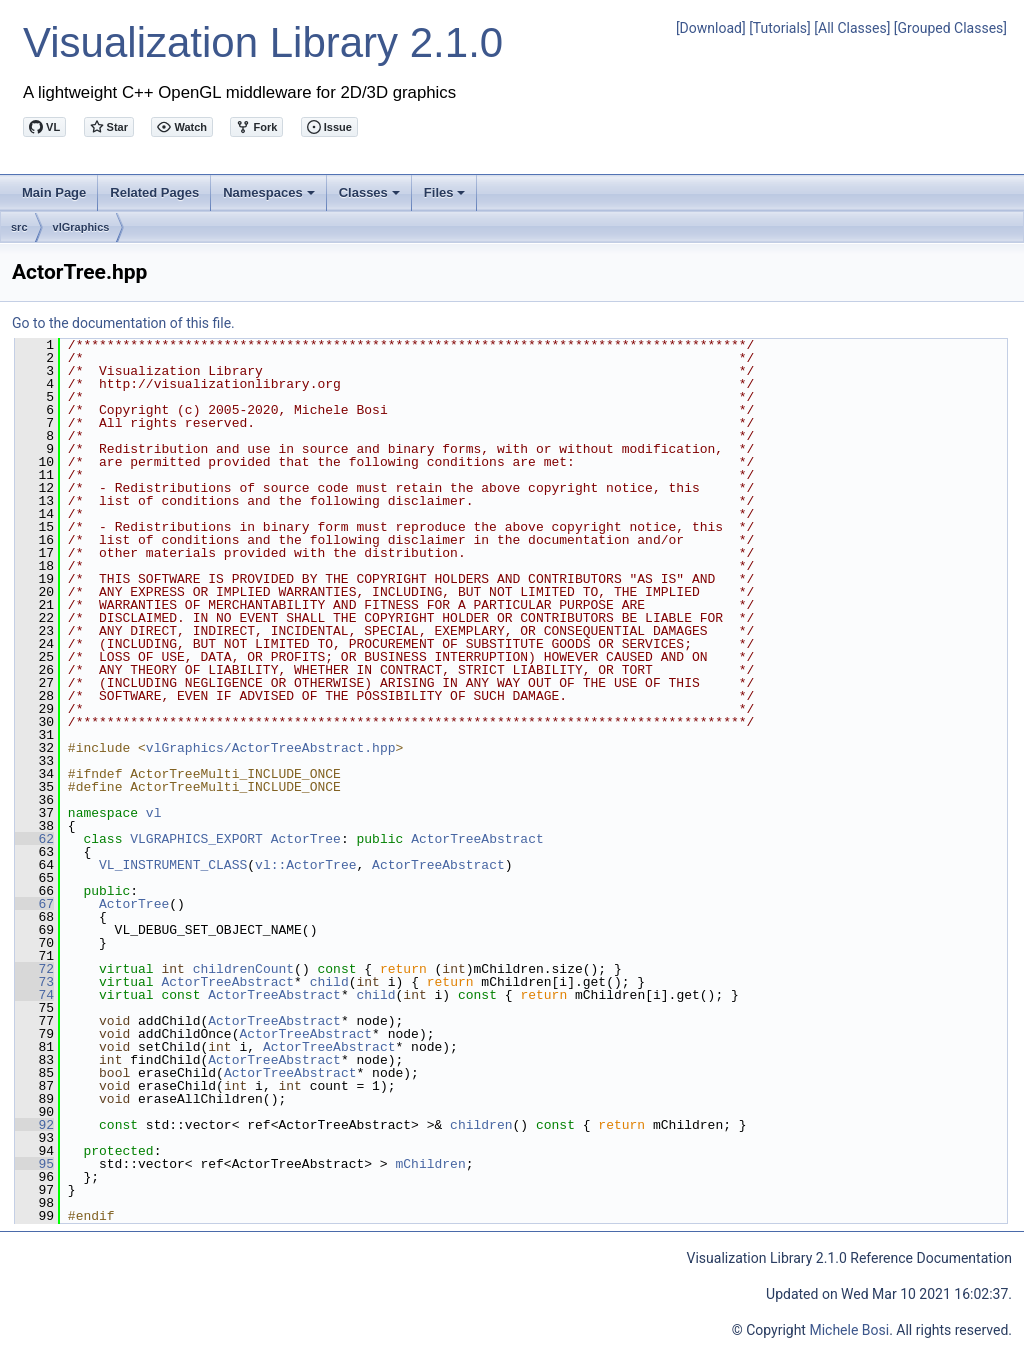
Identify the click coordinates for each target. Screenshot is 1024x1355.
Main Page (54, 192)
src (19, 227)
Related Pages (154, 192)
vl (154, 813)
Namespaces (270, 198)
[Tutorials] (780, 28)
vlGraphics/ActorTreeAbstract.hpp (271, 748)
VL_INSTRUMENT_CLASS (173, 865)
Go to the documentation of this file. (123, 323)
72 (34, 969)
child (329, 982)
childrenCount (243, 969)
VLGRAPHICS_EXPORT (196, 839)
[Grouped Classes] (950, 28)
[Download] (711, 28)
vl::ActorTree (305, 865)
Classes (371, 198)
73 (34, 982)
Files (446, 198)
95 (34, 1164)
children (481, 1125)
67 (34, 904)
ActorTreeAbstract (477, 839)
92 (34, 1125)
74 (34, 995)
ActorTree (306, 839)
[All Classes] (852, 28)
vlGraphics (81, 227)
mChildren (430, 1164)
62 (34, 839)
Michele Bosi (849, 1330)
